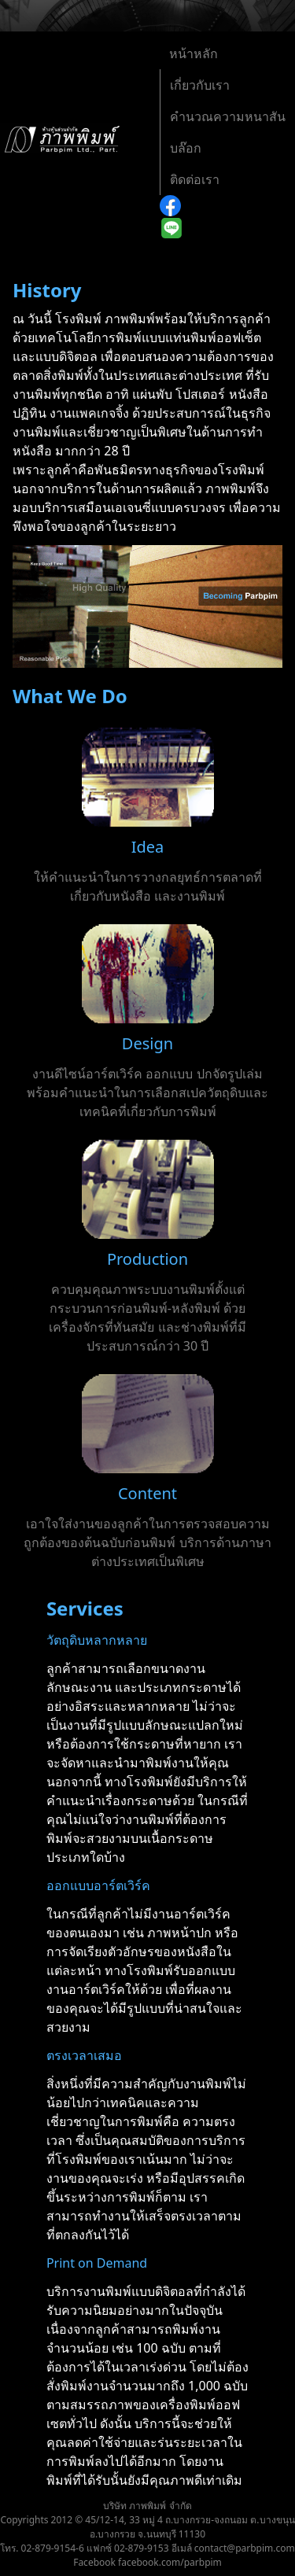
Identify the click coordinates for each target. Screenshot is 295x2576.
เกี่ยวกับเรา (200, 85)
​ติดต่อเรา (194, 179)
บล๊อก (185, 148)
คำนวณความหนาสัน (228, 116)
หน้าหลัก (193, 53)
